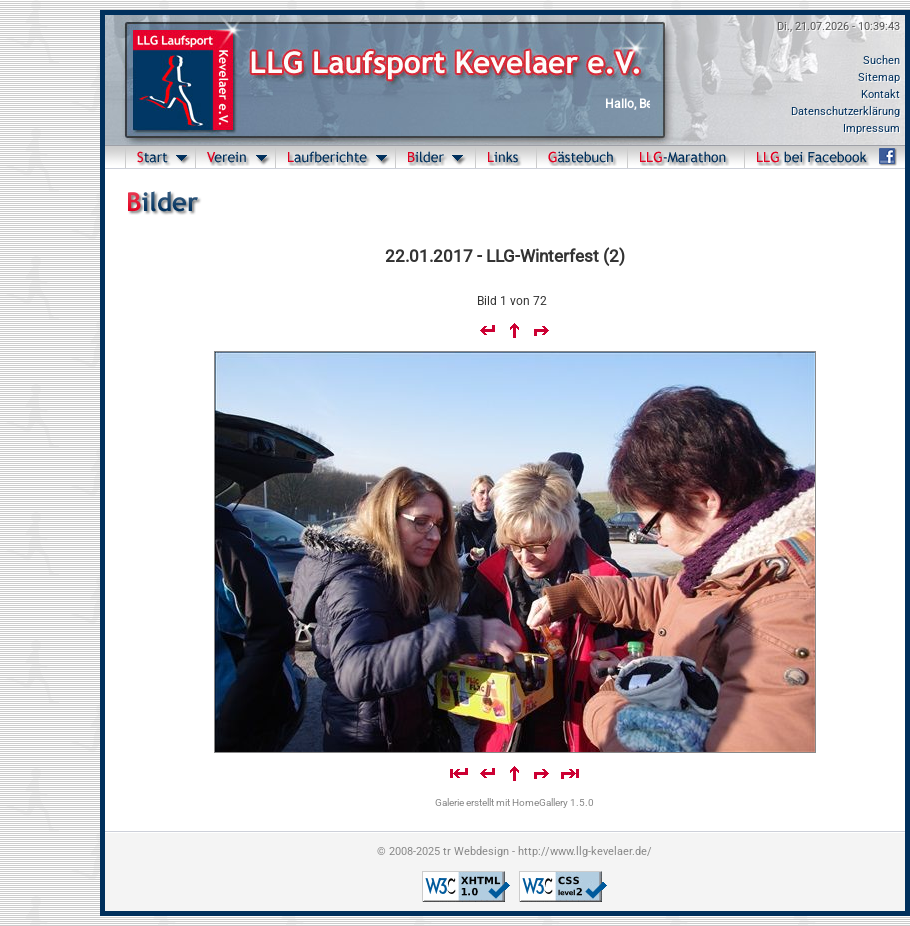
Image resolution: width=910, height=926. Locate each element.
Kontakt (880, 94)
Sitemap (879, 77)
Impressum (871, 128)
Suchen (881, 60)
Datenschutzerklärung (845, 111)
